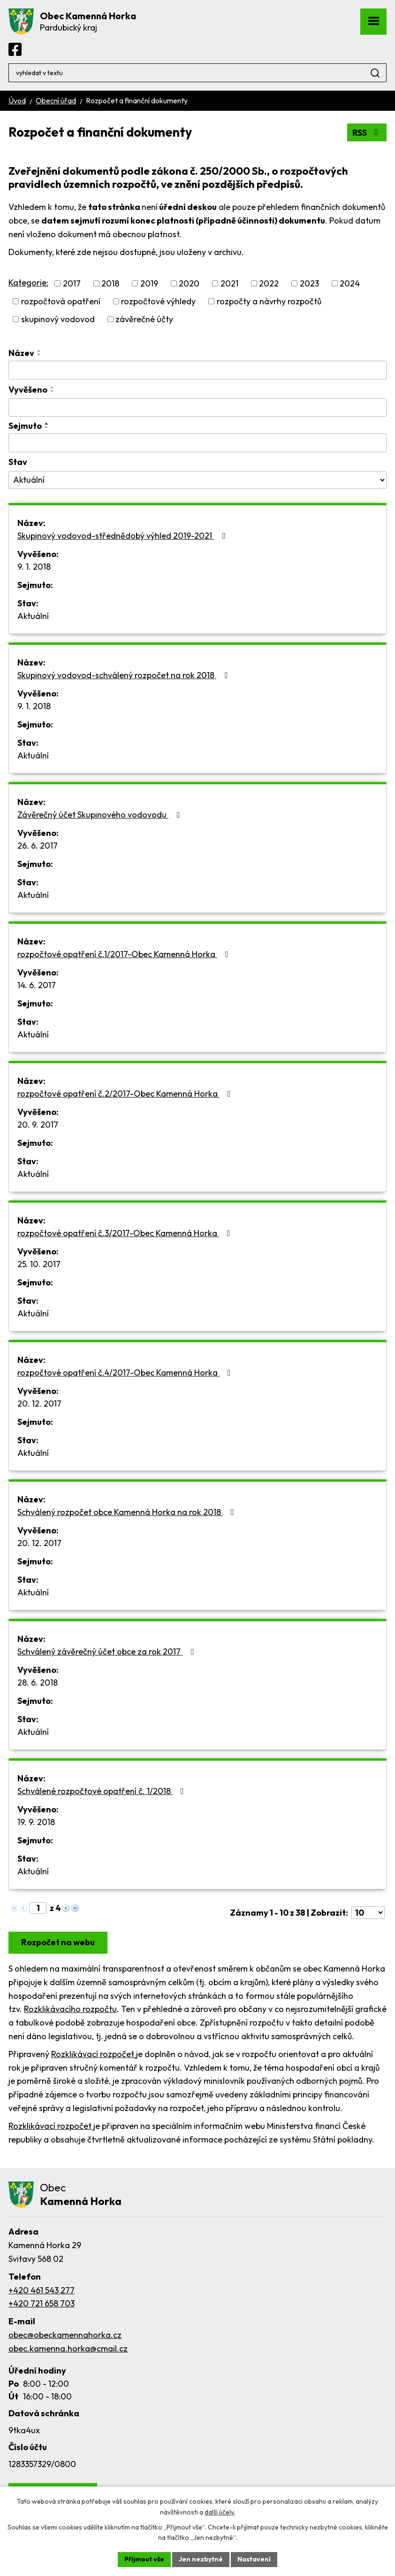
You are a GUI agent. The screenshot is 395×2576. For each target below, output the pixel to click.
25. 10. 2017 (39, 1264)
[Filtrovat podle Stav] (197, 480)
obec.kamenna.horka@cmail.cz (68, 2348)
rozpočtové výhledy (158, 301)
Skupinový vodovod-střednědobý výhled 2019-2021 (123, 535)
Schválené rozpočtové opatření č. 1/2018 (102, 1791)
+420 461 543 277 (41, 2290)
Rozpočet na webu (58, 1942)
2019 (149, 283)
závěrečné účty (144, 319)
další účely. (220, 2512)
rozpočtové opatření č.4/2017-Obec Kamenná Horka (126, 1372)
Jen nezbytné (201, 2559)
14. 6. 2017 (36, 985)
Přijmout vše (144, 2559)
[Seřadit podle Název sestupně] (39, 354)
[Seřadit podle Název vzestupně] (39, 351)
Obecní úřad (56, 100)
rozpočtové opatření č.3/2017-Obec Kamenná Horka (125, 1233)
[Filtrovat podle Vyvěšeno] (197, 407)
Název (21, 353)
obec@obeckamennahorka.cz (65, 2334)
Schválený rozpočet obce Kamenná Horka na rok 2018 (127, 1512)
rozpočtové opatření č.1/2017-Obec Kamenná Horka (124, 954)
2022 (269, 283)
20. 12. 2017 (39, 1403)
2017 (72, 283)
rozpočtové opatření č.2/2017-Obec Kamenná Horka (126, 1093)
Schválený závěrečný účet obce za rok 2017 (107, 1651)
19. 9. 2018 (36, 1822)
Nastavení (254, 2559)
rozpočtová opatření (60, 301)
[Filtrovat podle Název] (197, 370)
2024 (350, 283)
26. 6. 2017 (37, 845)
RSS (367, 132)
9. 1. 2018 (34, 566)
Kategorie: (28, 282)
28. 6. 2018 (37, 1682)
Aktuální (33, 616)
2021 (229, 283)
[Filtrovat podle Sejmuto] (197, 442)
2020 (189, 283)
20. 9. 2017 (37, 1124)
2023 (309, 283)
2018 (110, 283)
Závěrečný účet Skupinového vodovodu (100, 814)
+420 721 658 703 (41, 2303)
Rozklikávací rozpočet (93, 2054)
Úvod (17, 100)
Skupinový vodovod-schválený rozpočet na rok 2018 (124, 675)
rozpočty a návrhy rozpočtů (269, 301)
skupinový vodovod (58, 319)
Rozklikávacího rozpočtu (70, 2009)
